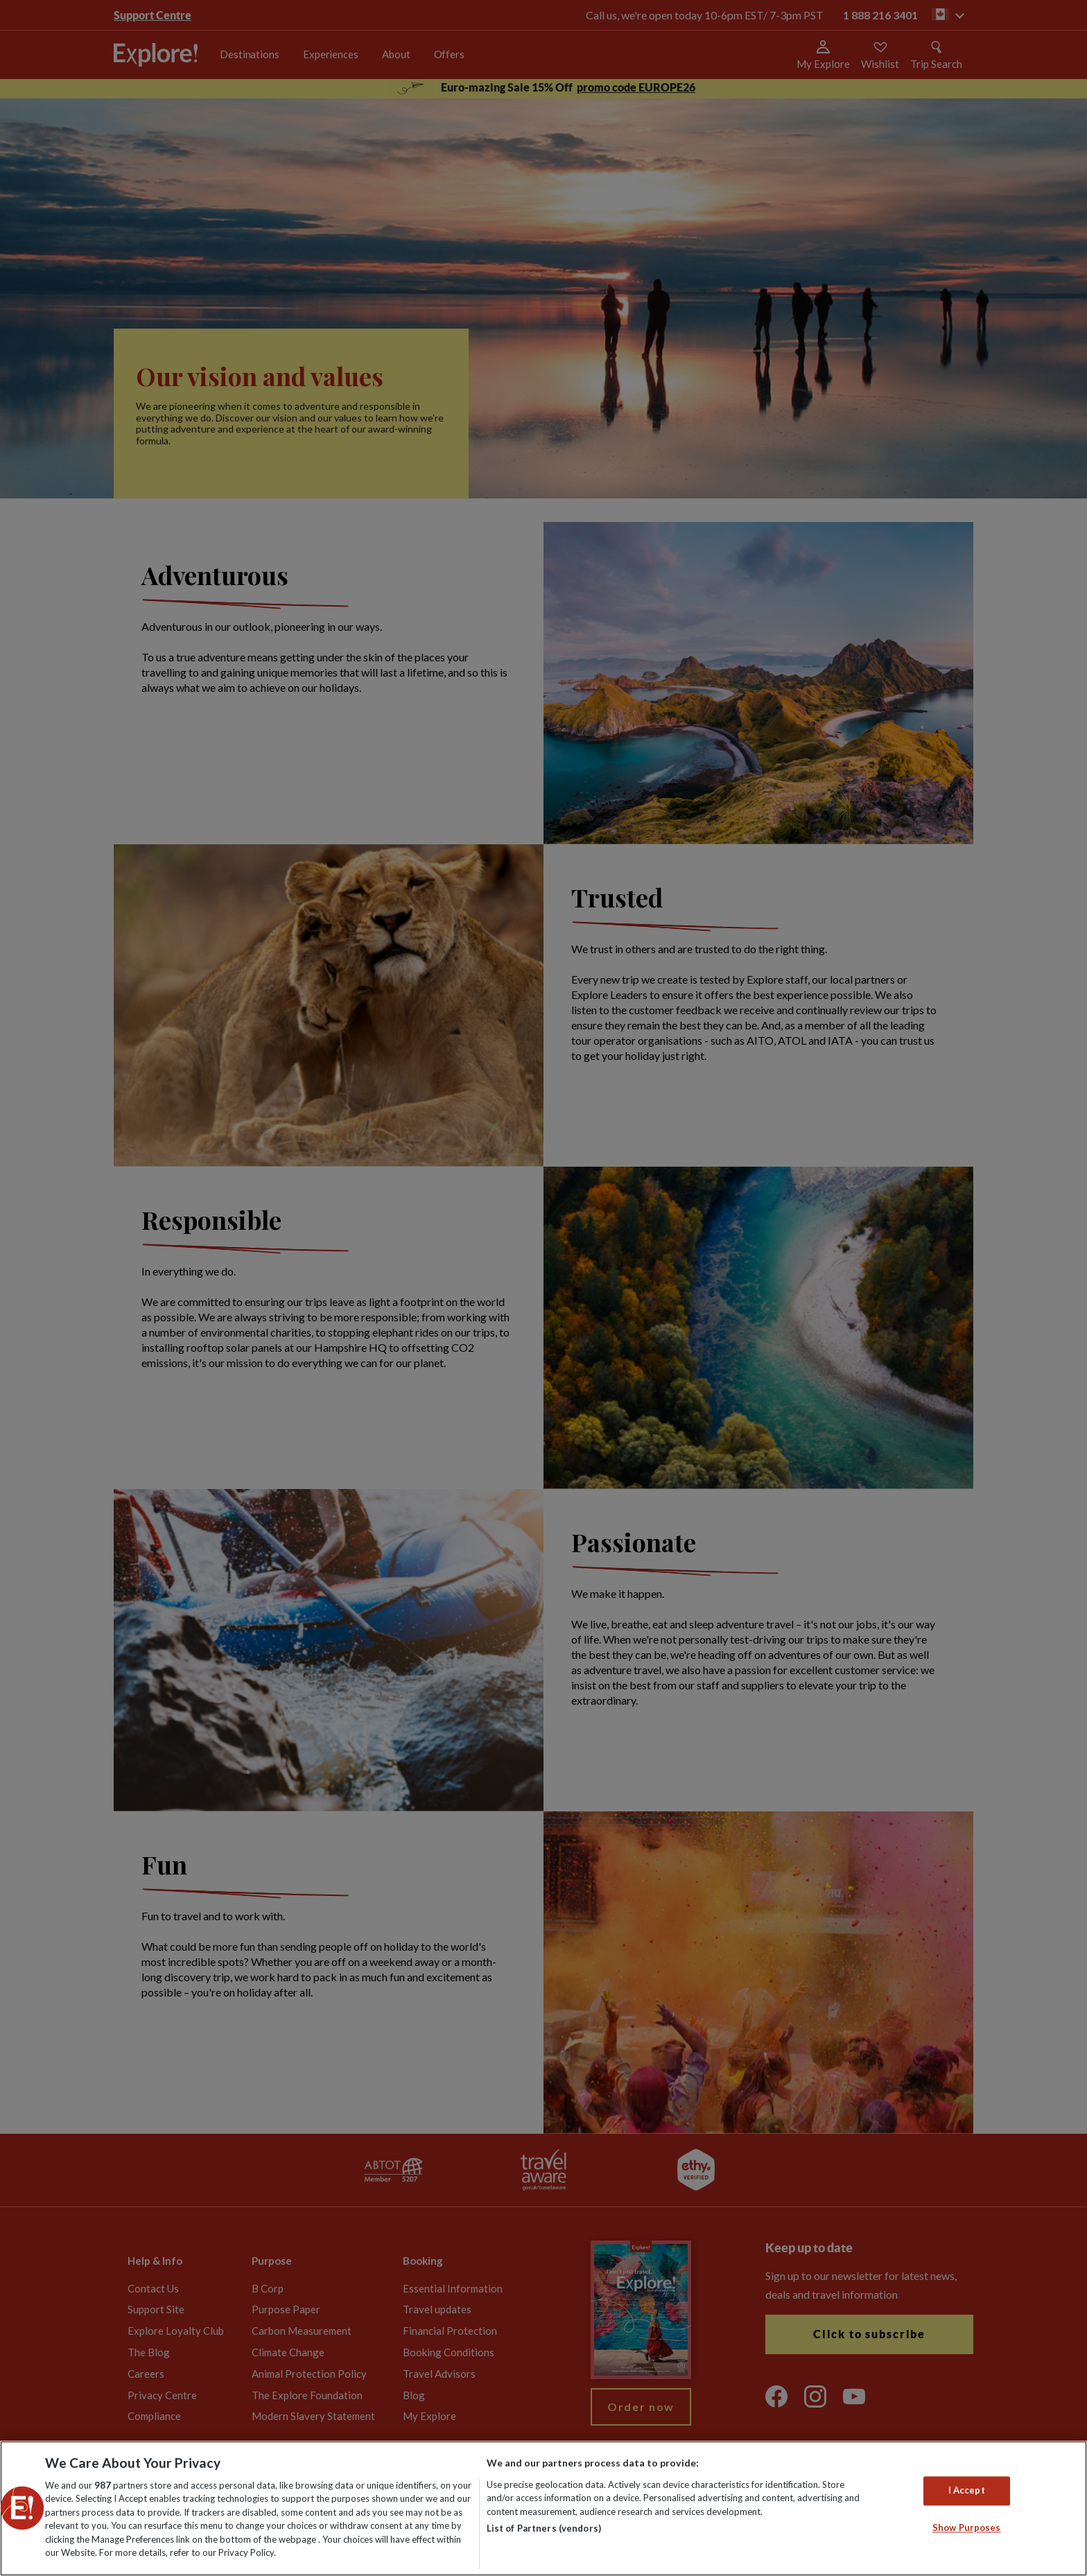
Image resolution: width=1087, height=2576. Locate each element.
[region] (543, 2508)
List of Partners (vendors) (544, 2528)
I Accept (966, 2490)
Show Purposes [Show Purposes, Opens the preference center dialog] (966, 2527)
